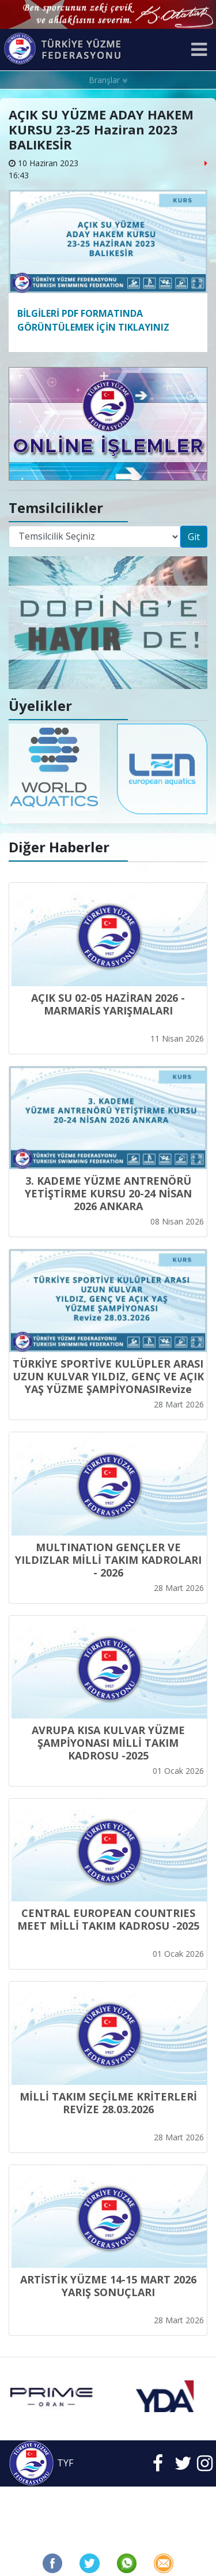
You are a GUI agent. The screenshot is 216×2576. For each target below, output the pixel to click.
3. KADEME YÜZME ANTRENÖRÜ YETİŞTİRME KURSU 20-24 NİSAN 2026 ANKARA (108, 1193)
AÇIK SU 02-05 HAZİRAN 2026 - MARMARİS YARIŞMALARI (108, 1004)
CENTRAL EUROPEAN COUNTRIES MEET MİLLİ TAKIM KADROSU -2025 (108, 1919)
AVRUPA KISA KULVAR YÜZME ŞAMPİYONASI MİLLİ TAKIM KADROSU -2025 (108, 1742)
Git (194, 536)
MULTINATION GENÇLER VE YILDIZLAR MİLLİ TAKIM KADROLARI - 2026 (108, 1559)
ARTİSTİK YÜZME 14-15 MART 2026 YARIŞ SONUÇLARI (108, 2285)
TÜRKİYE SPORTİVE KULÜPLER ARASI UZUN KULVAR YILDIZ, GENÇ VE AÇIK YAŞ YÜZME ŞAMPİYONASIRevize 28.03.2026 (108, 1383)
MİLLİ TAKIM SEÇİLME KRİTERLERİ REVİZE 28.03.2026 (108, 2103)
